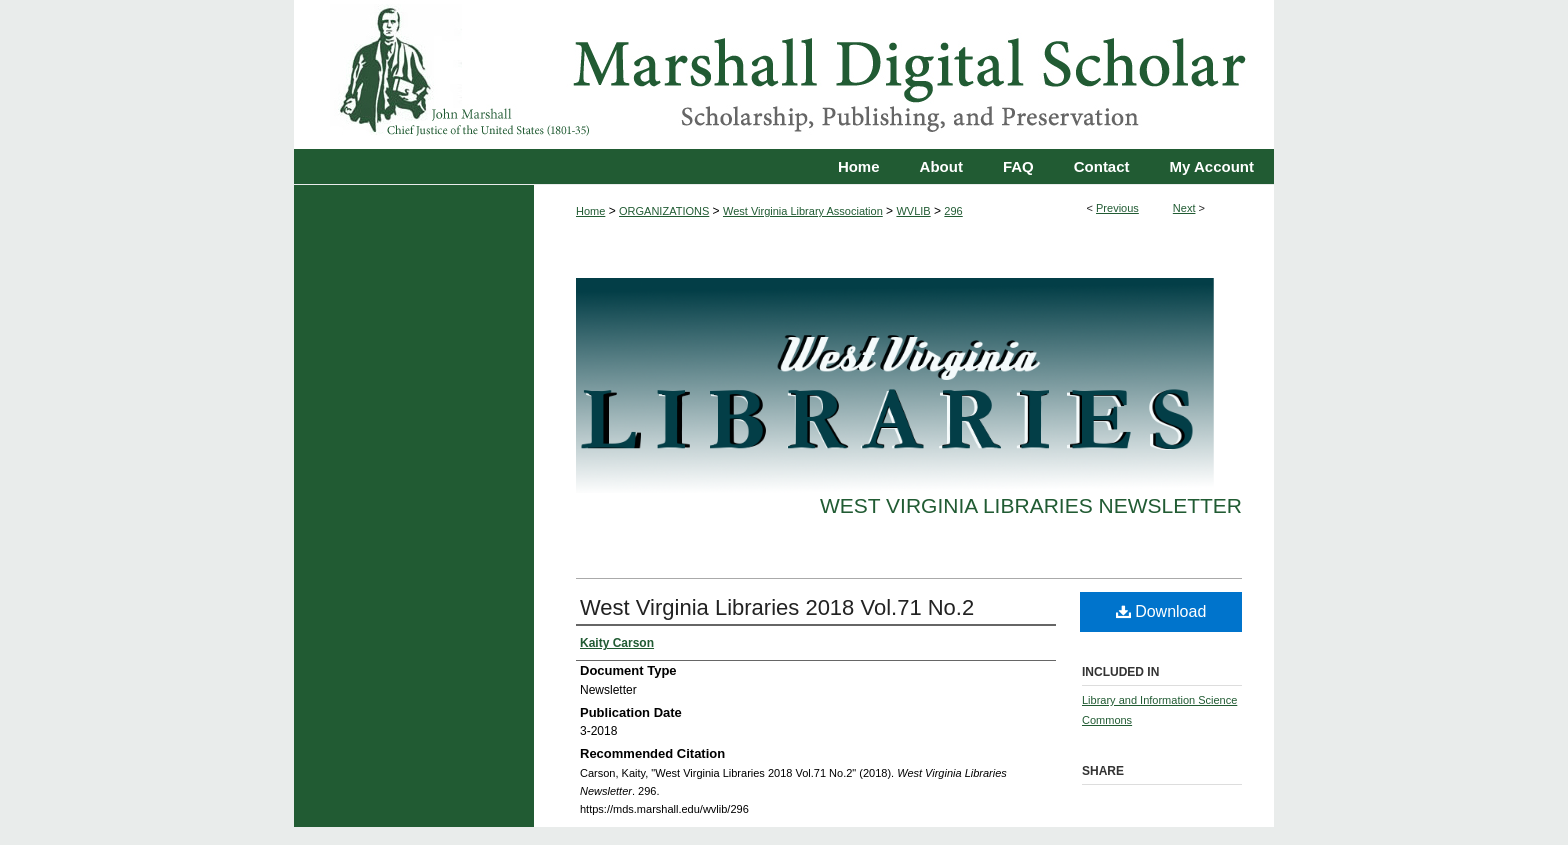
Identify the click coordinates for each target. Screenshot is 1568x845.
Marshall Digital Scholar (784, 74)
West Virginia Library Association (803, 211)
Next (1184, 208)
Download (1161, 611)
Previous (1117, 208)
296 (953, 211)
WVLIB (913, 211)
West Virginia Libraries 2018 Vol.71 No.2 (777, 607)
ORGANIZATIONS (664, 211)
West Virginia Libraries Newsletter (1031, 505)
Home (590, 211)
